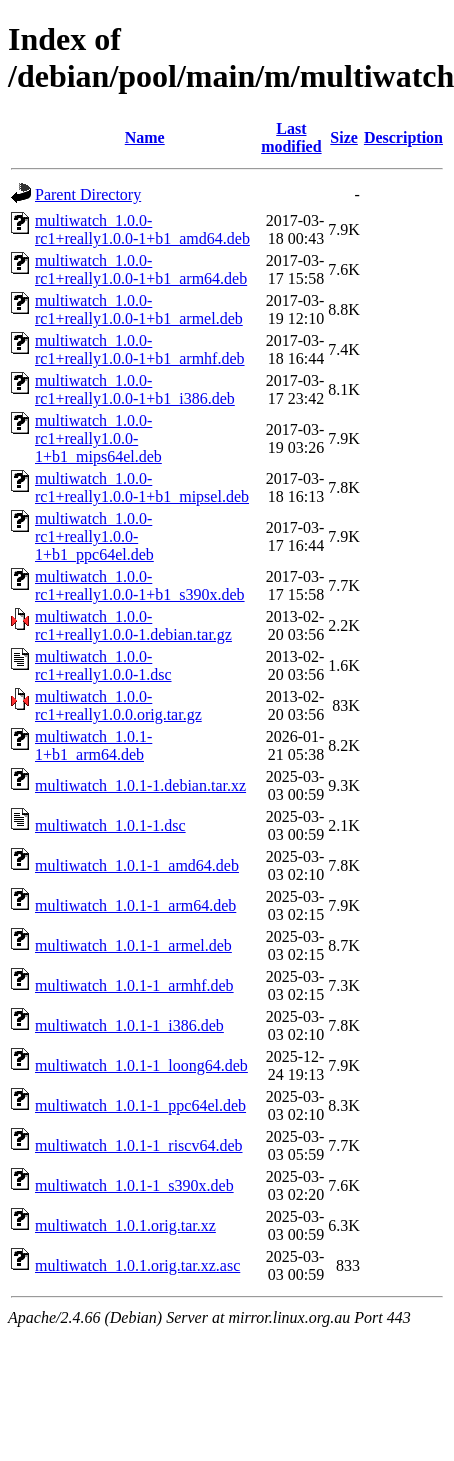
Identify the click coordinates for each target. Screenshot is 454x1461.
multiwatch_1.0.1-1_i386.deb (129, 1025)
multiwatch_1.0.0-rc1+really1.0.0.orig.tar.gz (118, 705)
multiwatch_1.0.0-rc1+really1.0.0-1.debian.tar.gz (133, 625)
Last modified (291, 137)
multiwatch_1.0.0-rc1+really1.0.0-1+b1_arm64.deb (141, 269)
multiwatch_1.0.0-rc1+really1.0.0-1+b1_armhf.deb (140, 349)
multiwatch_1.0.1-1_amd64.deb (137, 865)
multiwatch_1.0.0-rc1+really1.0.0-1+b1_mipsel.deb (142, 487)
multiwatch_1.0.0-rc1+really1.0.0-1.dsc (103, 665)
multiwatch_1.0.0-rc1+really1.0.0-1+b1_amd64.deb (142, 229)
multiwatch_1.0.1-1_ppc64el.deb (140, 1105)
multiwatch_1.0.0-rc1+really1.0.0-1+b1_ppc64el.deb (94, 536)
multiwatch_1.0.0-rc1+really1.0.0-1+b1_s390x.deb (140, 585)
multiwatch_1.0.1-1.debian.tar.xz (140, 785)
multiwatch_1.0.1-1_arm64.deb (135, 905)
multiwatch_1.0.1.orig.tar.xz (125, 1225)
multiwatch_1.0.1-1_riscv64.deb (139, 1145)
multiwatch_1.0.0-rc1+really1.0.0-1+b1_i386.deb (135, 389)
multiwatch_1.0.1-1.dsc (110, 825)
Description (403, 137)
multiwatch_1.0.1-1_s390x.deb (134, 1185)
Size (344, 137)
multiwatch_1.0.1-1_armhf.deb (134, 985)
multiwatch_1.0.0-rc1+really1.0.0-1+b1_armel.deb (139, 309)
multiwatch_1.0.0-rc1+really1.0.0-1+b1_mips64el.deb (98, 438)
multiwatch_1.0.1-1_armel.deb (133, 945)
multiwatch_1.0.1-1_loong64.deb (141, 1065)
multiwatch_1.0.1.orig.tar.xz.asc (137, 1265)
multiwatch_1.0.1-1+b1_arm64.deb (93, 745)
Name (145, 137)
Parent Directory (88, 194)
